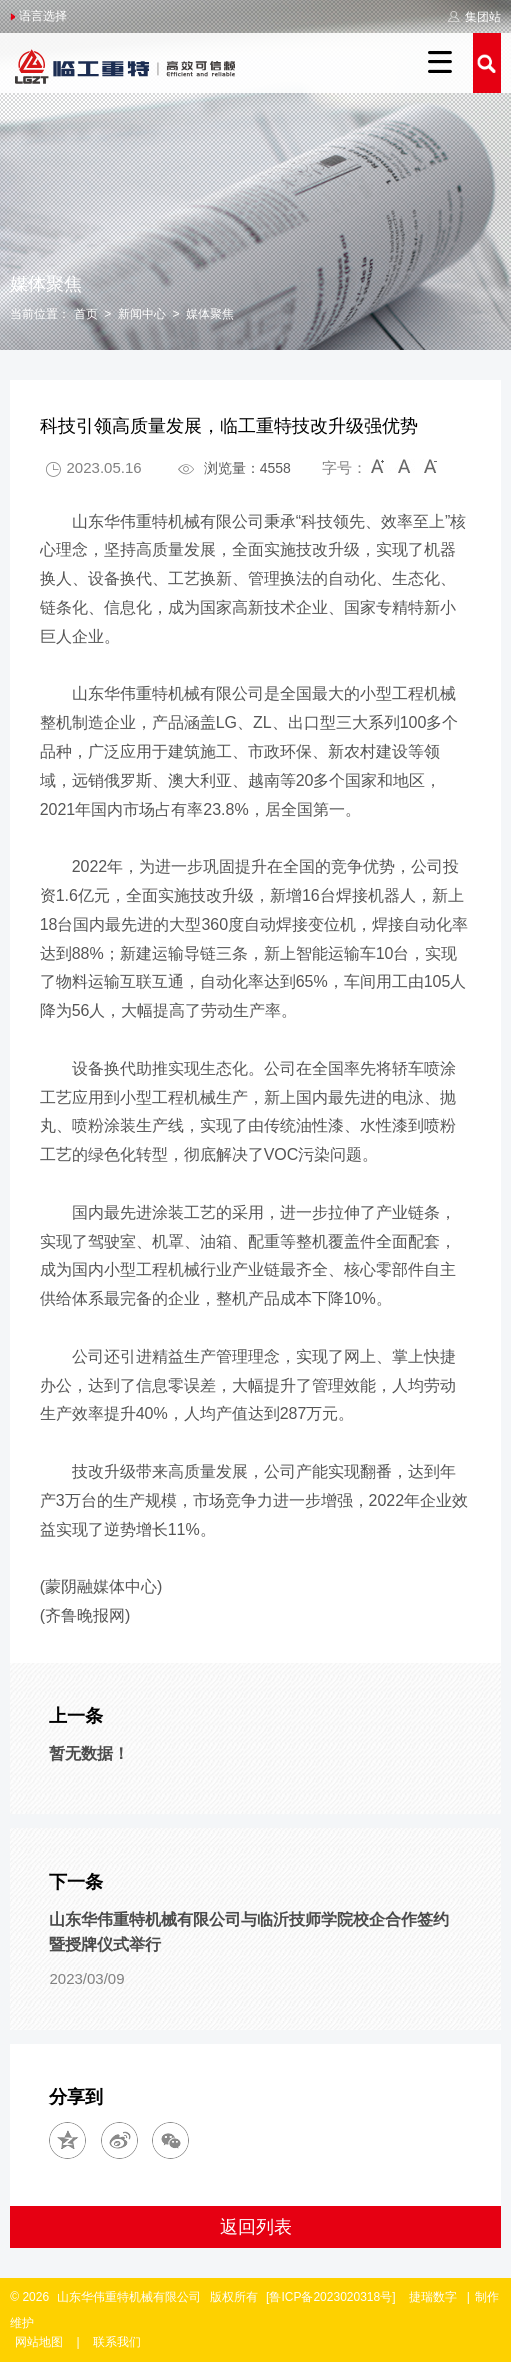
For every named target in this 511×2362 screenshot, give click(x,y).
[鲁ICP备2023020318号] (332, 2297)
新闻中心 (142, 314)
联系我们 (117, 2342)
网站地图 (39, 2342)
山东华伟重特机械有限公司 (129, 2297)
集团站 (474, 17)
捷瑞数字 (433, 2297)
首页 (86, 314)
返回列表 (256, 2227)
